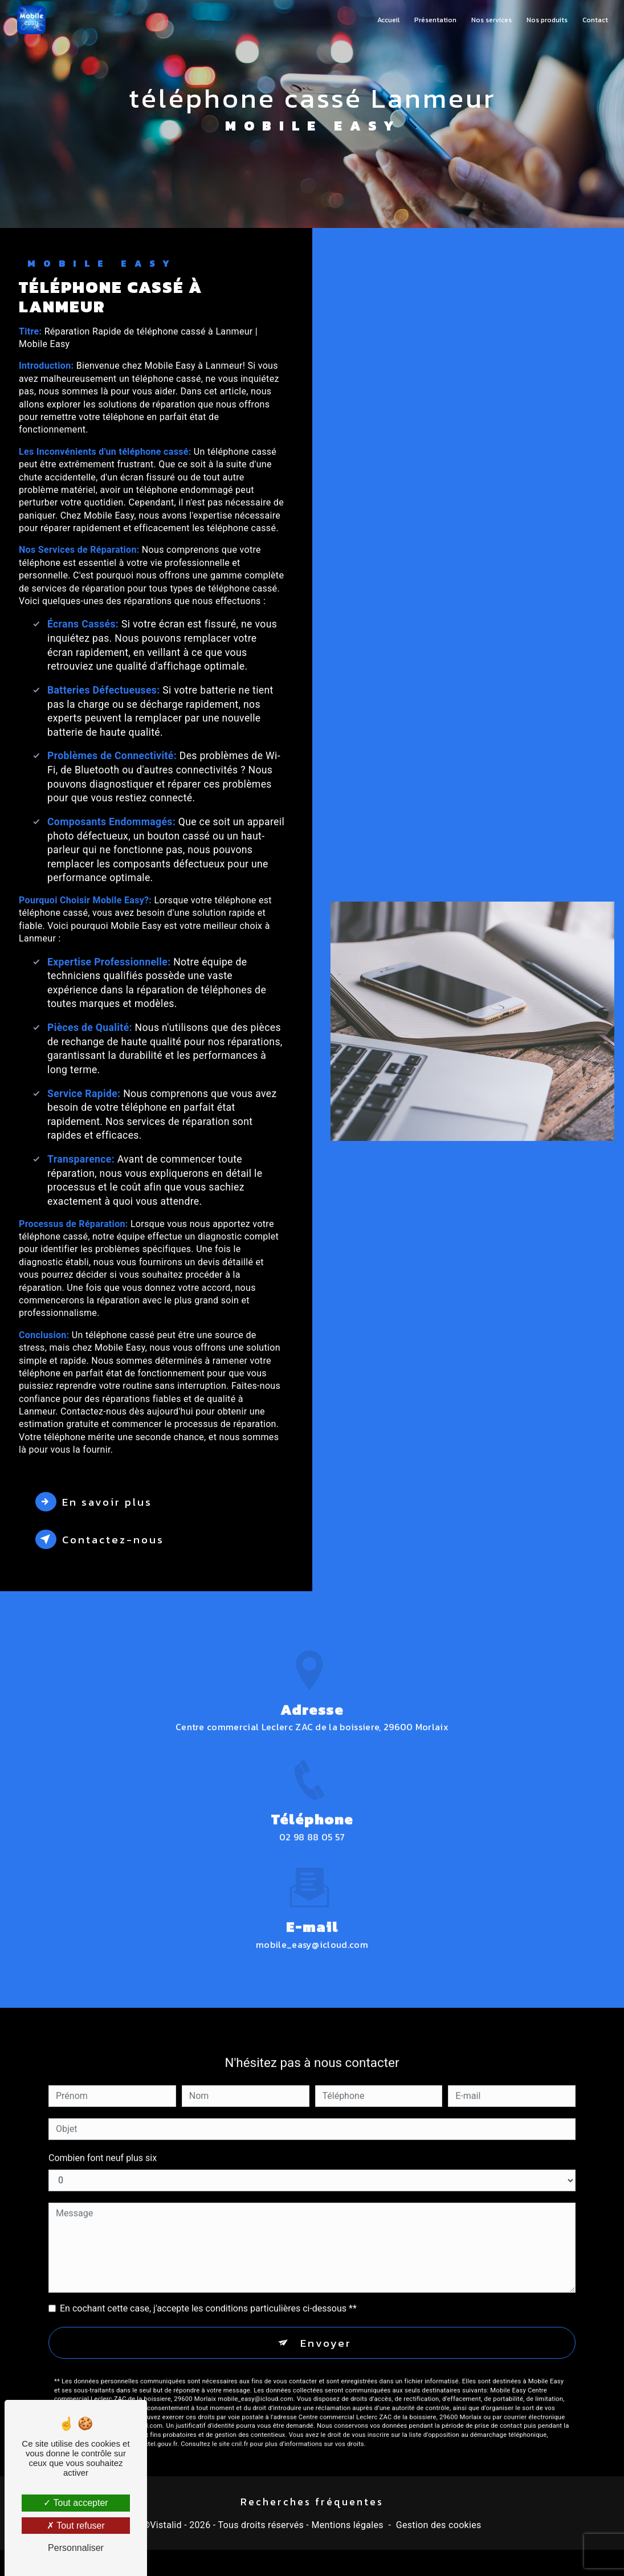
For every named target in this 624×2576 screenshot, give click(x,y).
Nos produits (546, 20)
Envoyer (326, 2328)
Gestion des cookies (439, 2525)
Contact (594, 20)
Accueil (388, 20)
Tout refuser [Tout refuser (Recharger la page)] (76, 2525)
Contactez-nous (102, 1539)
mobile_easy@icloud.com (312, 1930)
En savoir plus (95, 1501)
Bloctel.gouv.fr (156, 2430)
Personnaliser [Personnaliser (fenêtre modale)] (76, 2548)
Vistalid (166, 2525)
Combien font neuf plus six (102, 2143)
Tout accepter (75, 2503)
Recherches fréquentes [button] (312, 2502)
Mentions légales (347, 2525)
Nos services (491, 20)
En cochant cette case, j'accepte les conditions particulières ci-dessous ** (208, 2294)
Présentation (435, 20)
